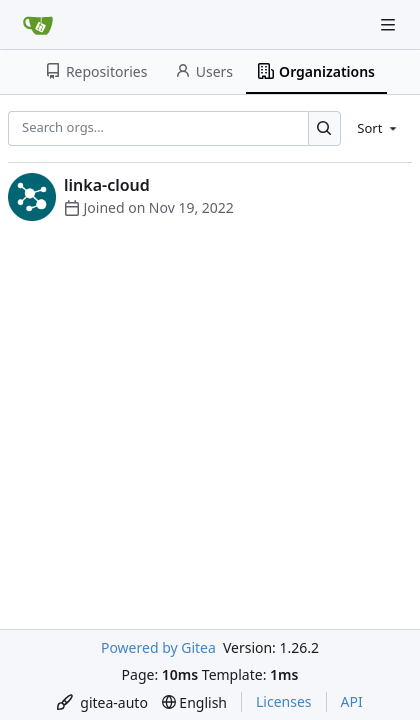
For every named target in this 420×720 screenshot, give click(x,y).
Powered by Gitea (158, 647)
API (352, 701)
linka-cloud (107, 185)
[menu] (378, 128)
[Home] (38, 25)
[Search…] (324, 128)
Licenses (284, 701)
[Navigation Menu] (390, 24)
